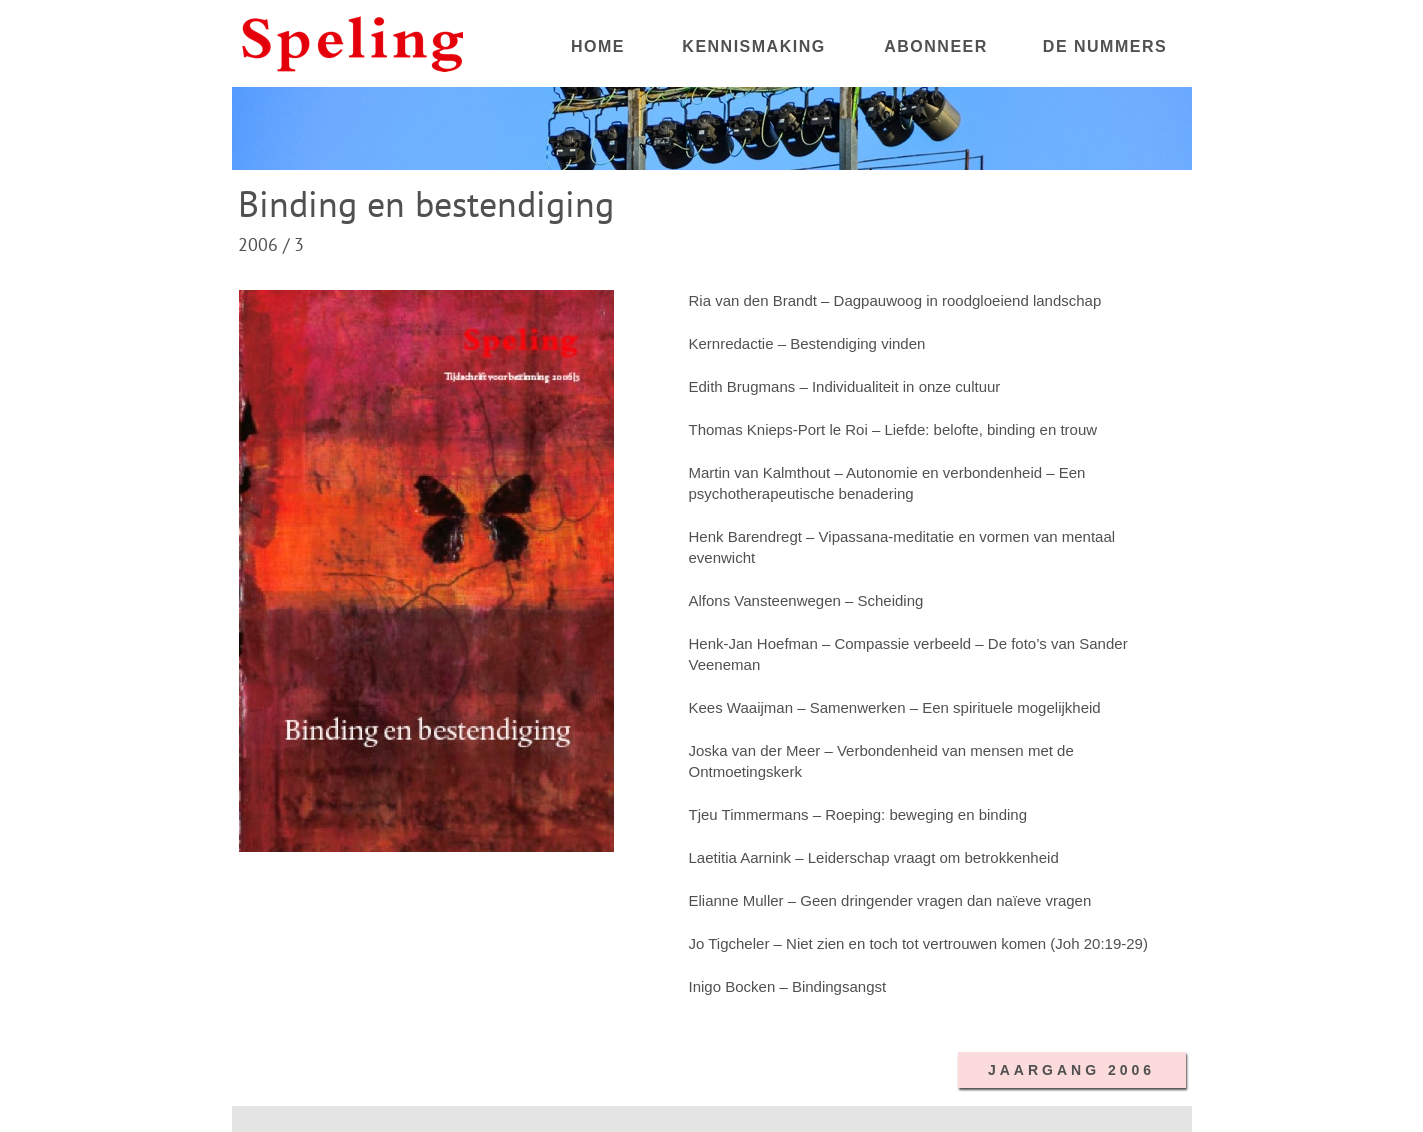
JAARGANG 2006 (1071, 1070)
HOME (598, 46)
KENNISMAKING (753, 46)
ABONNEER (936, 46)
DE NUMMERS (1105, 46)
